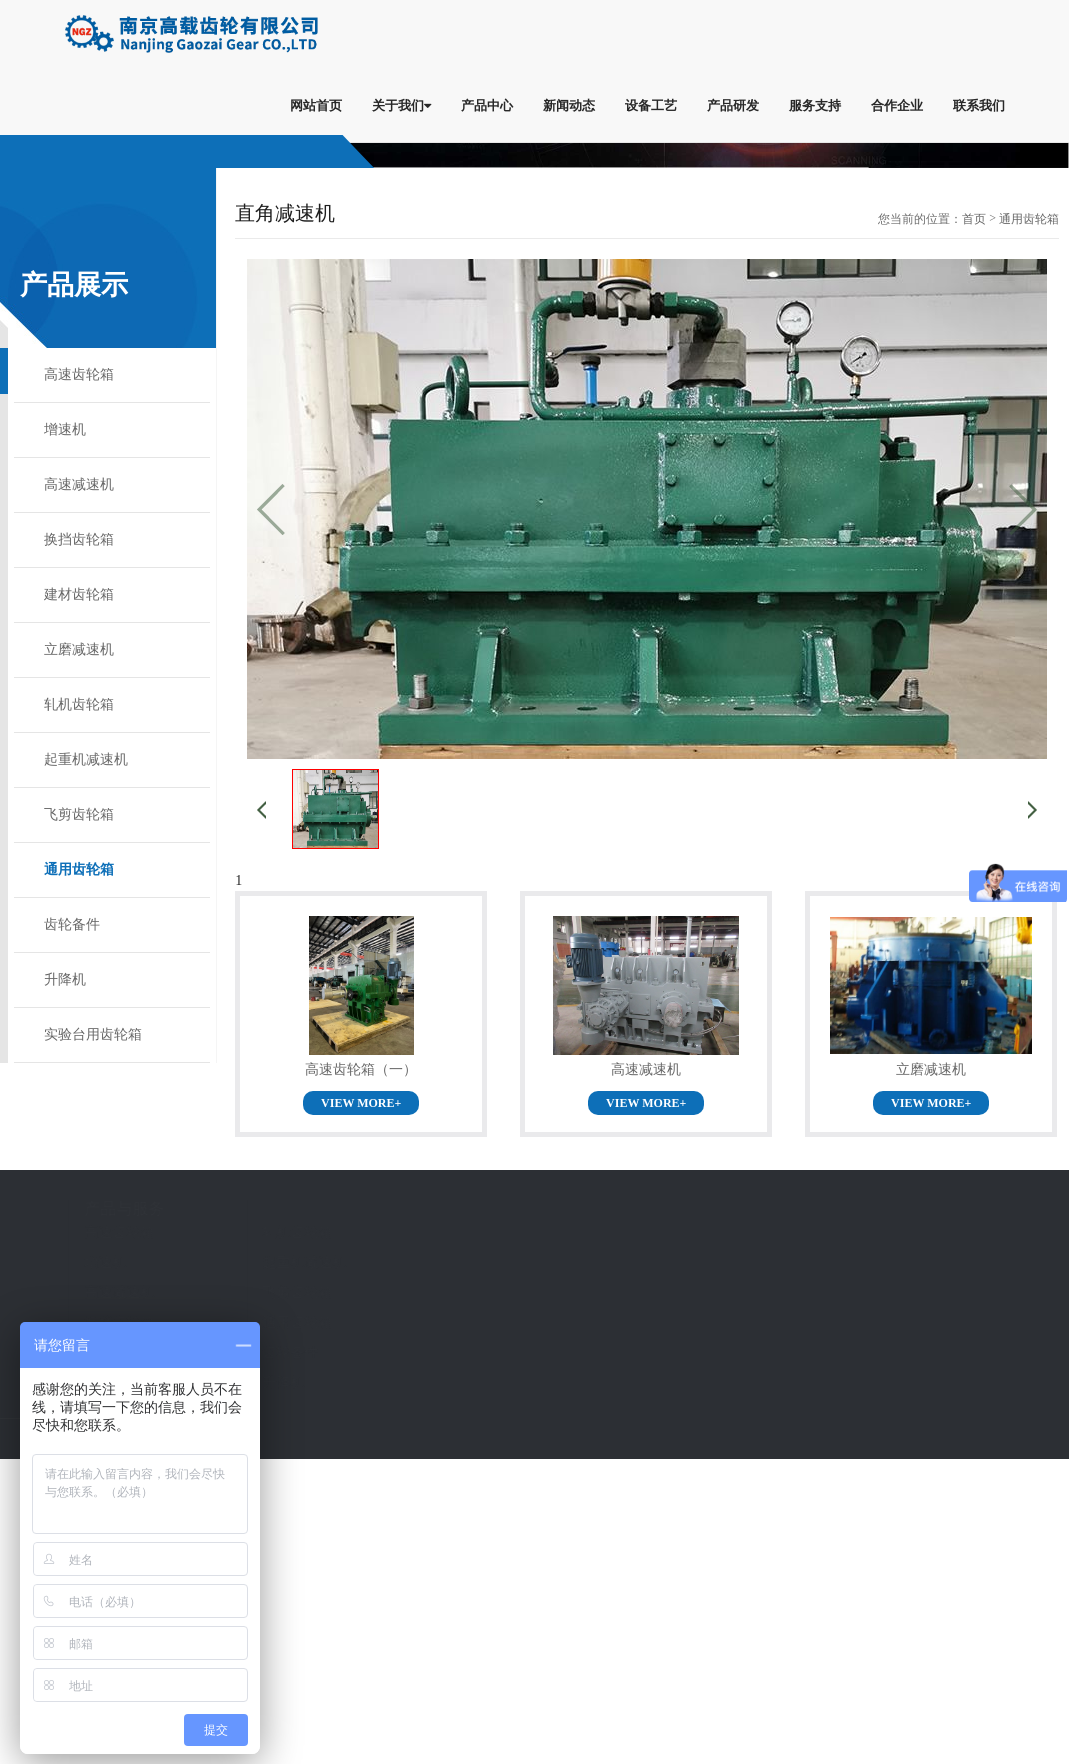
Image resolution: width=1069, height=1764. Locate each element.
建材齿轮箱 (79, 594)
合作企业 (897, 105)
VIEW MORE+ (361, 1103)
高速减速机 (79, 484)
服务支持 (815, 105)
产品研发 (733, 105)
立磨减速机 (79, 649)
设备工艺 (651, 105)
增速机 (65, 429)
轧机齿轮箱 (79, 704)
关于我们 (401, 105)
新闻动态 (569, 105)
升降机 (65, 979)
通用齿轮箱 (79, 869)
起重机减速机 (86, 759)
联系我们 (979, 105)
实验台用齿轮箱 (93, 1034)
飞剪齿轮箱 (79, 814)
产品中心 (487, 105)
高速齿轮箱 (79, 374)
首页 (974, 219)
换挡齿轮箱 (79, 539)
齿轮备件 (72, 924)
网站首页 (316, 105)
